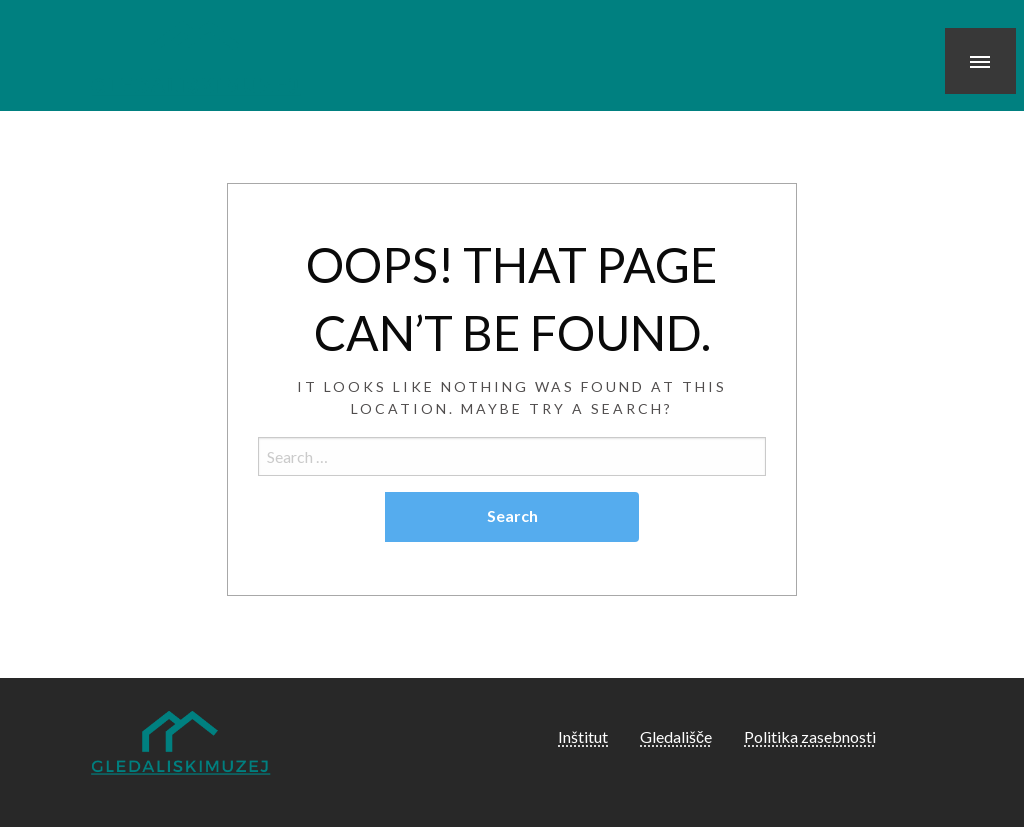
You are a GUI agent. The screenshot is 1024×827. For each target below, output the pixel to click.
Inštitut (583, 736)
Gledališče (676, 736)
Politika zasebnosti (810, 736)
